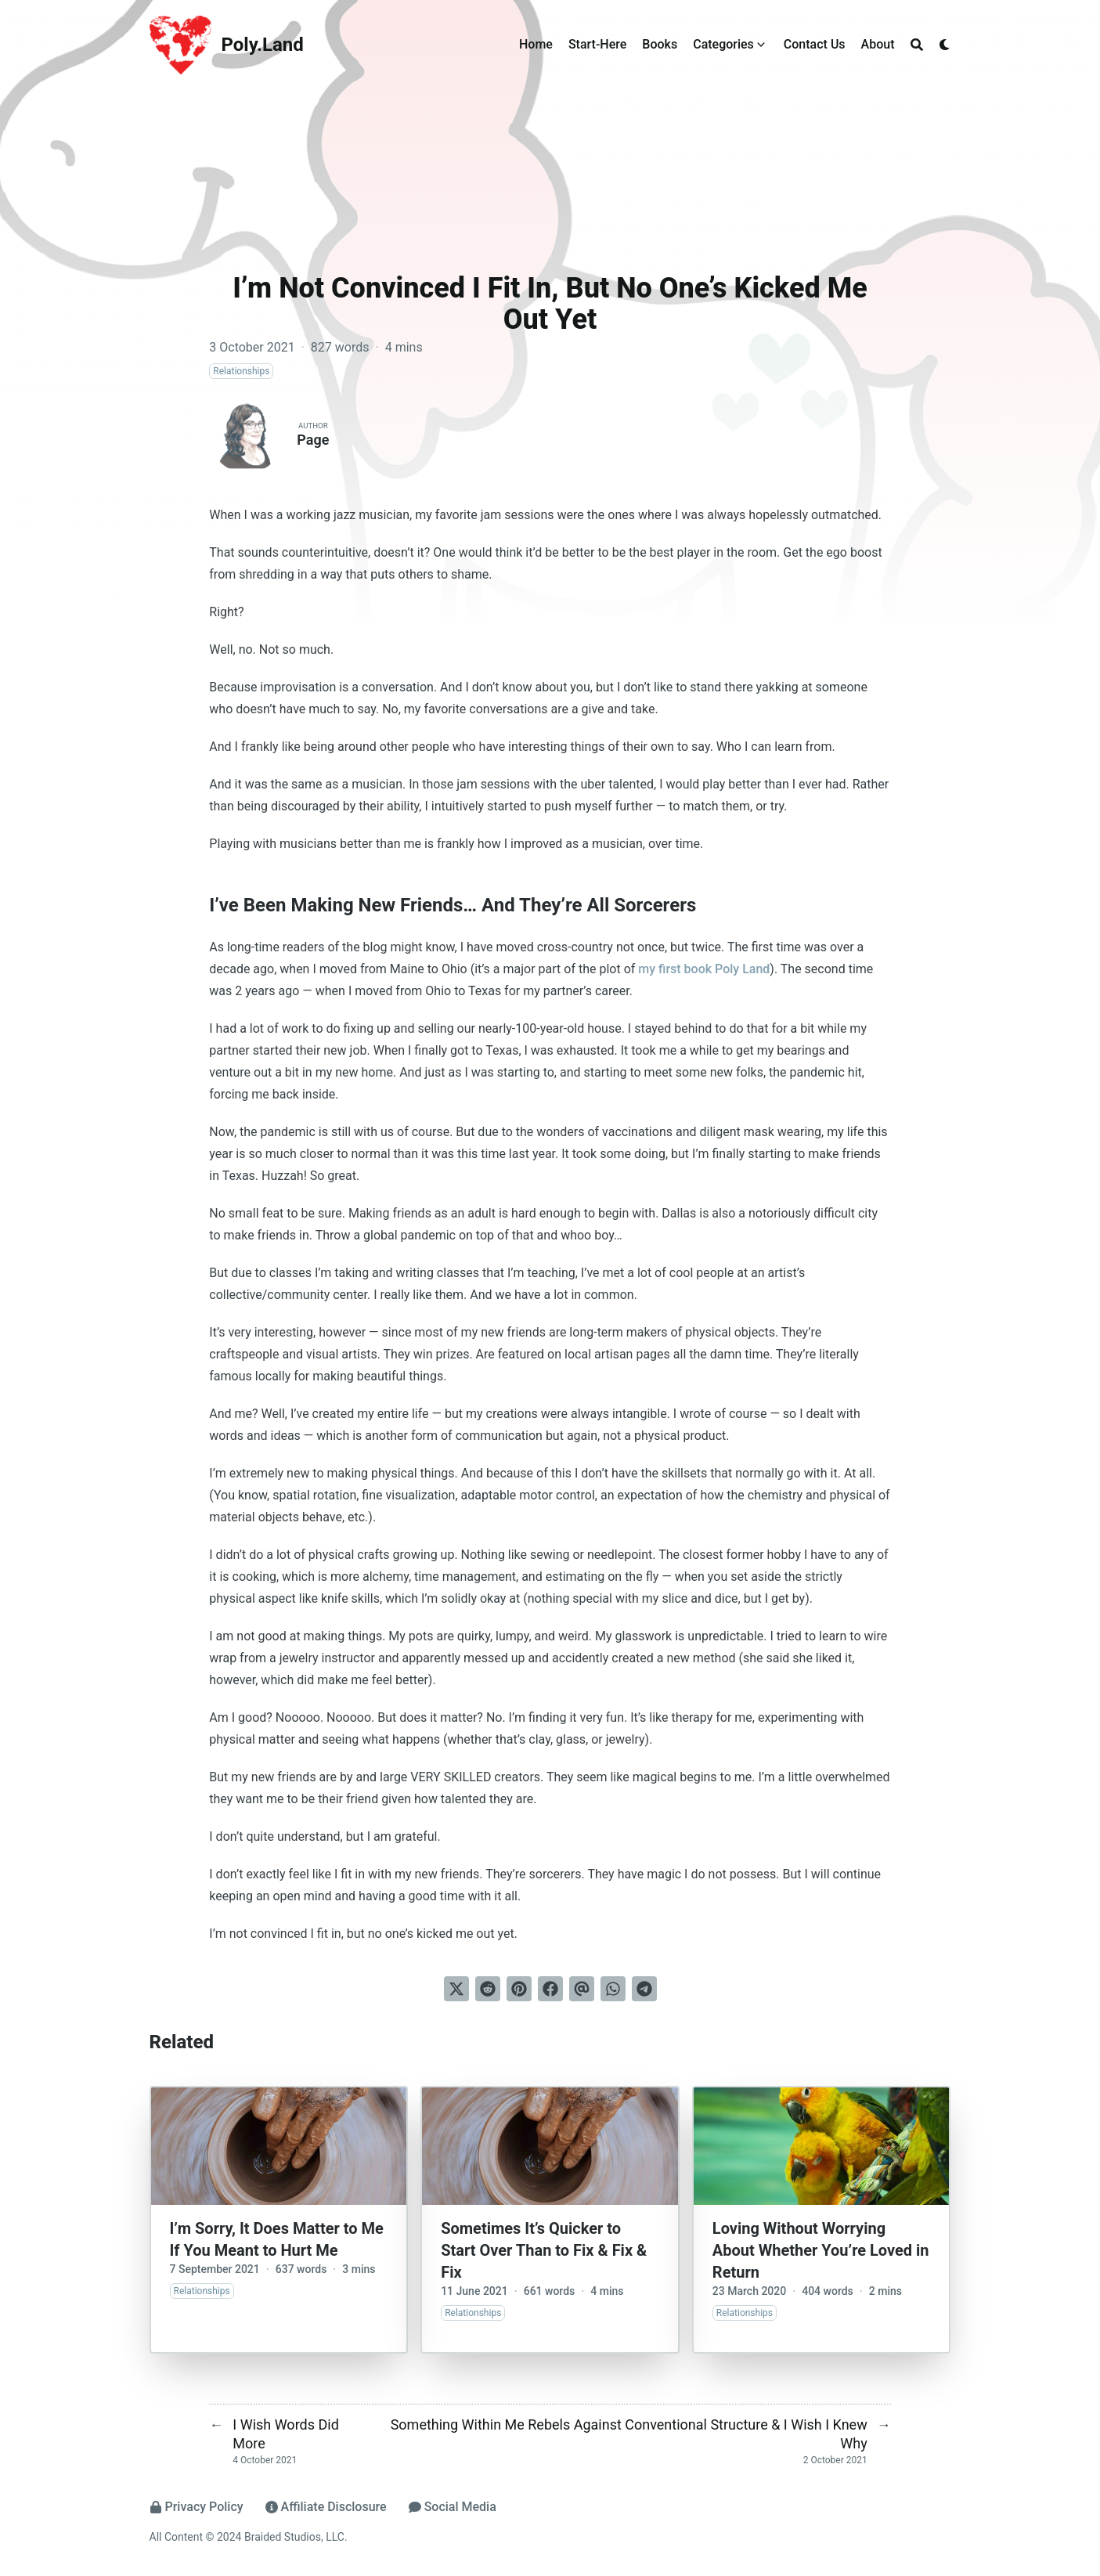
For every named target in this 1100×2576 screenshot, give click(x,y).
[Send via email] (581, 1988)
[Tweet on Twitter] (456, 1988)
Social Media (452, 2506)
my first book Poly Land (704, 968)
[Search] (917, 44)
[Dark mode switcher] (945, 44)
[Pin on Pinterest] (519, 1988)
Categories (723, 44)
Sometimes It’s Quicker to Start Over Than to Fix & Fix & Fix (544, 2250)
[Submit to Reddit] (487, 1988)
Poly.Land (263, 44)
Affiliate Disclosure (326, 2506)
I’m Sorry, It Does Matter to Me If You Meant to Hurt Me (277, 2239)
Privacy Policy (196, 2506)
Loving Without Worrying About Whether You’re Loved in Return (820, 2250)
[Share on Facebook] (550, 1988)
